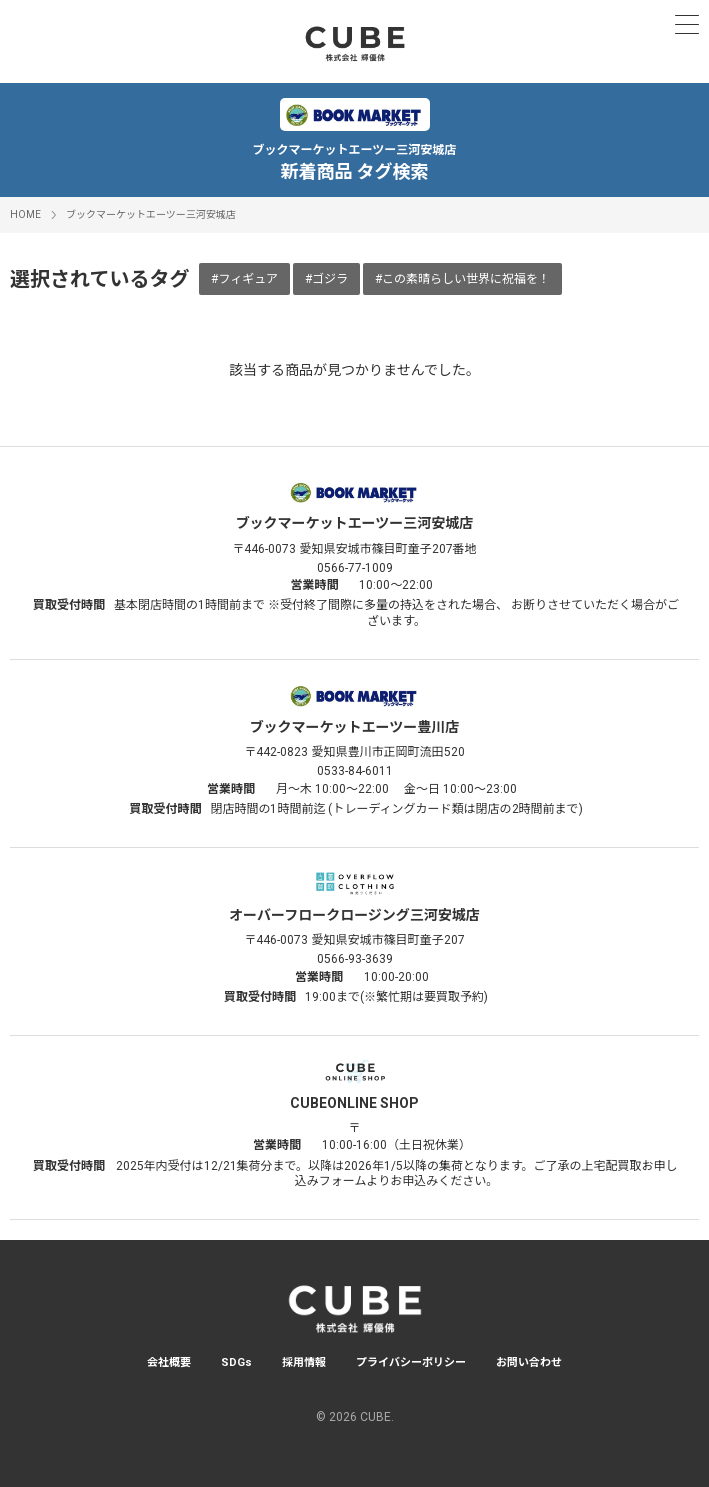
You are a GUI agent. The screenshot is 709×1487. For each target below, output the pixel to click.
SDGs (236, 1362)
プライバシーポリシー (411, 1362)
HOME (25, 214)
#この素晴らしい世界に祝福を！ (462, 279)
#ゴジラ (326, 279)
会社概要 (169, 1362)
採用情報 (304, 1362)
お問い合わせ (529, 1362)
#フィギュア (244, 279)
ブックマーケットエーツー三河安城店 (151, 214)
